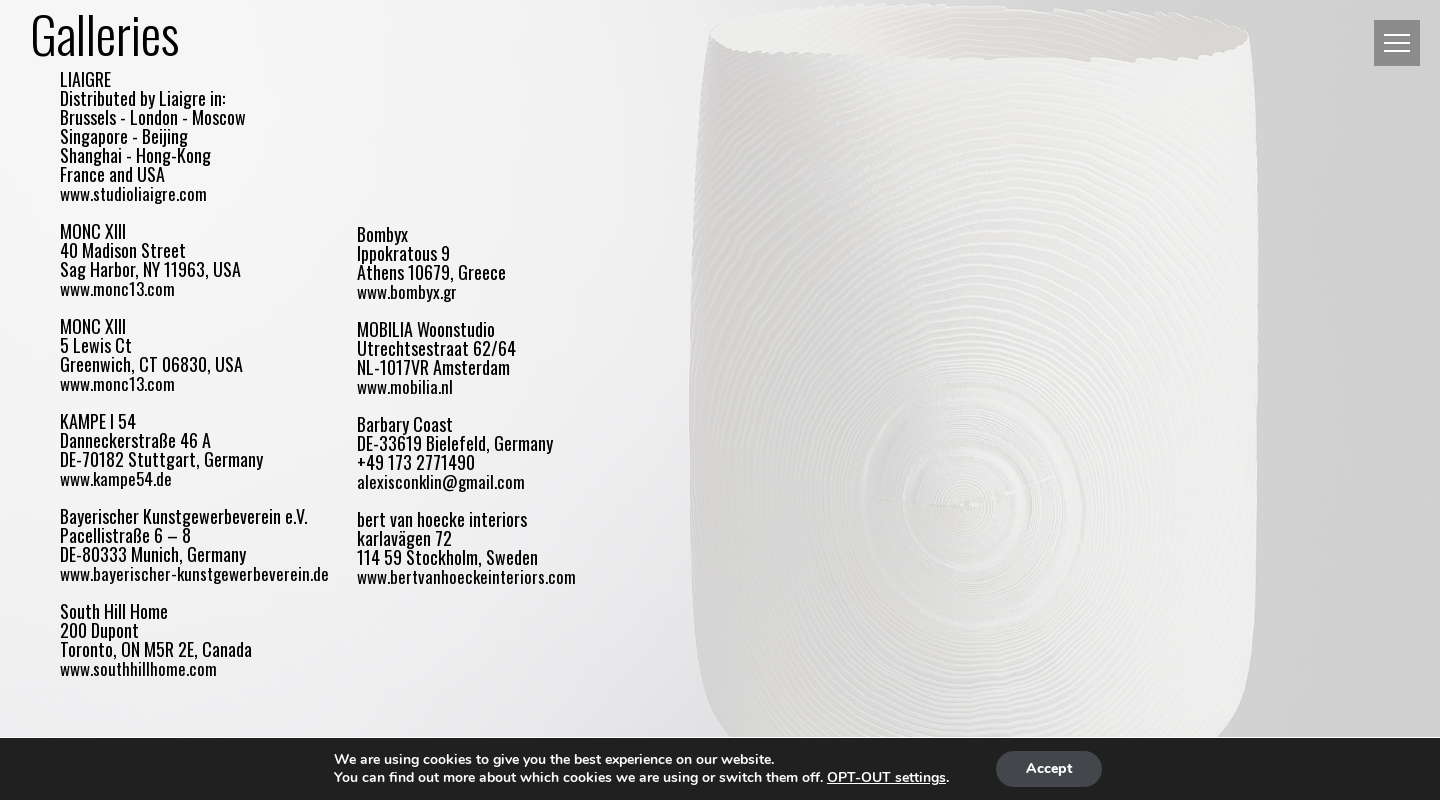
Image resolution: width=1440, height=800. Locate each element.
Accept (1049, 768)
